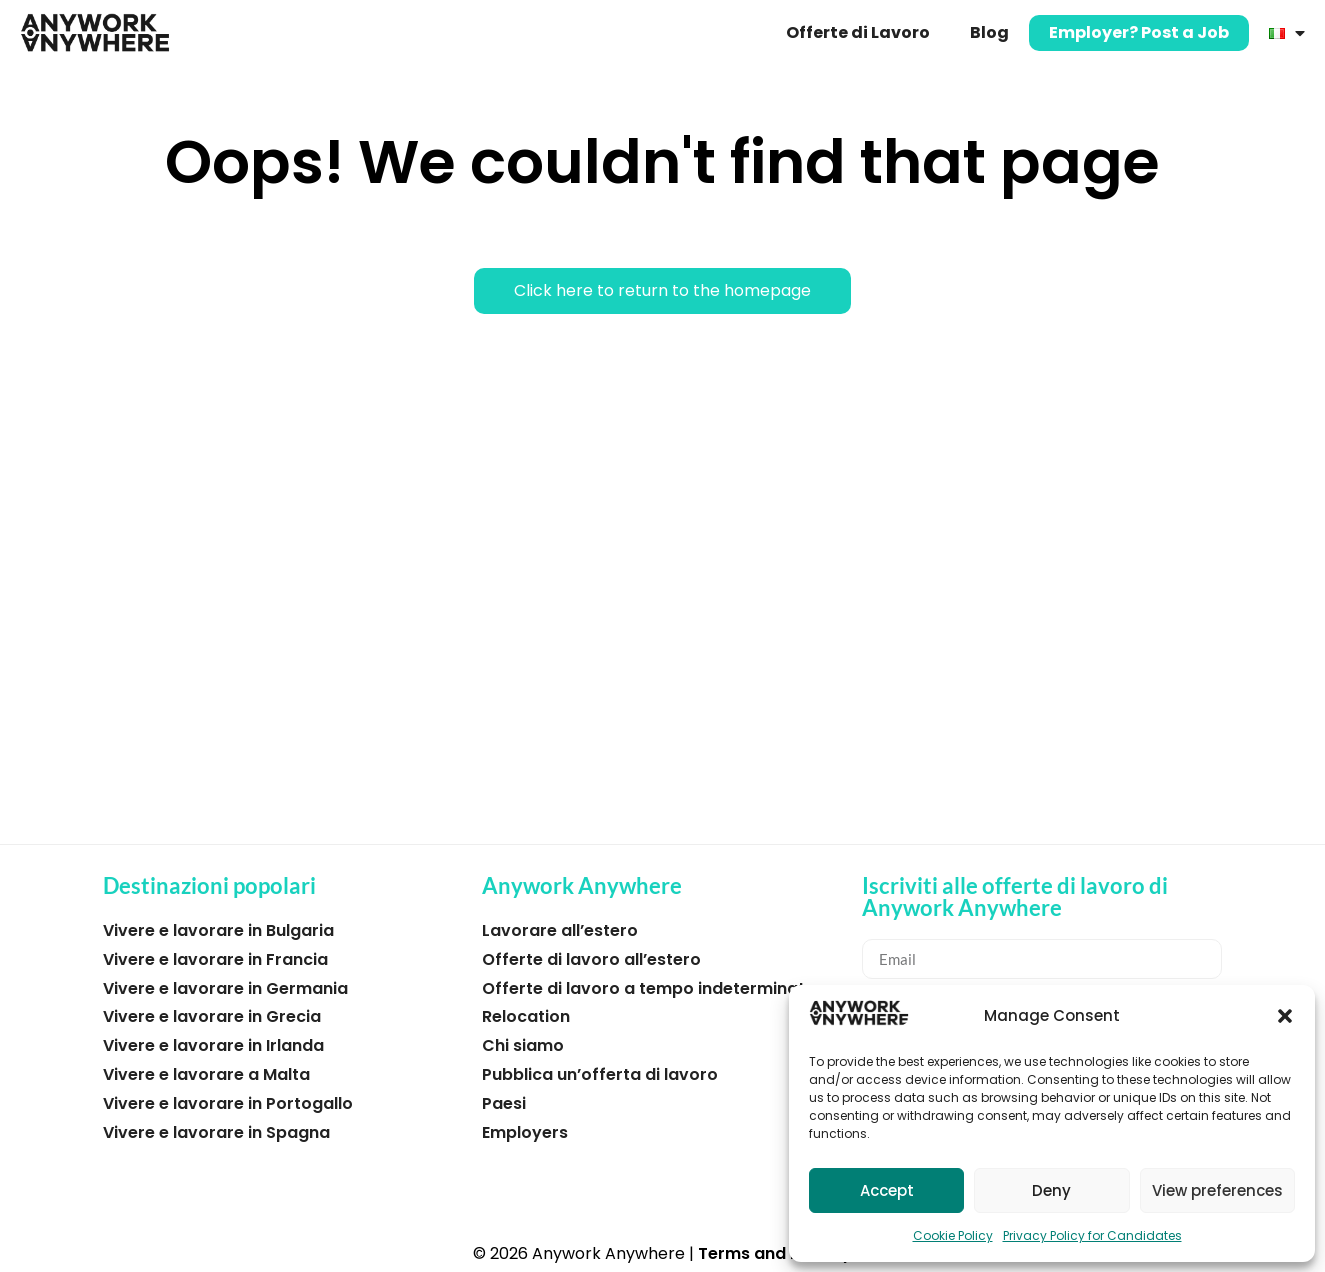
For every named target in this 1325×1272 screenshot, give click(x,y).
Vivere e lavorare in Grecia (212, 1016)
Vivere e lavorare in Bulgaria (218, 930)
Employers (525, 1132)
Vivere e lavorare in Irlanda (213, 1045)
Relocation (526, 1016)
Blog (989, 32)
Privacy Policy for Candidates (1092, 1235)
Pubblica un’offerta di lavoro (600, 1074)
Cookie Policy (953, 1235)
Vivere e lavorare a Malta (206, 1074)
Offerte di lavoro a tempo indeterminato (649, 988)
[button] (1285, 1016)
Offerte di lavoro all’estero (591, 959)
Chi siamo (523, 1045)
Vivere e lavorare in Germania (225, 988)
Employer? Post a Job (1139, 32)
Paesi (504, 1103)
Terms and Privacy (775, 1253)
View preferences (1217, 1190)
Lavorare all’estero (560, 930)
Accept (887, 1190)
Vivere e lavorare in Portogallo (228, 1103)
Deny (1051, 1190)
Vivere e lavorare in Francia (215, 959)
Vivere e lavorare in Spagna (216, 1132)
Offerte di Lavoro (858, 32)
